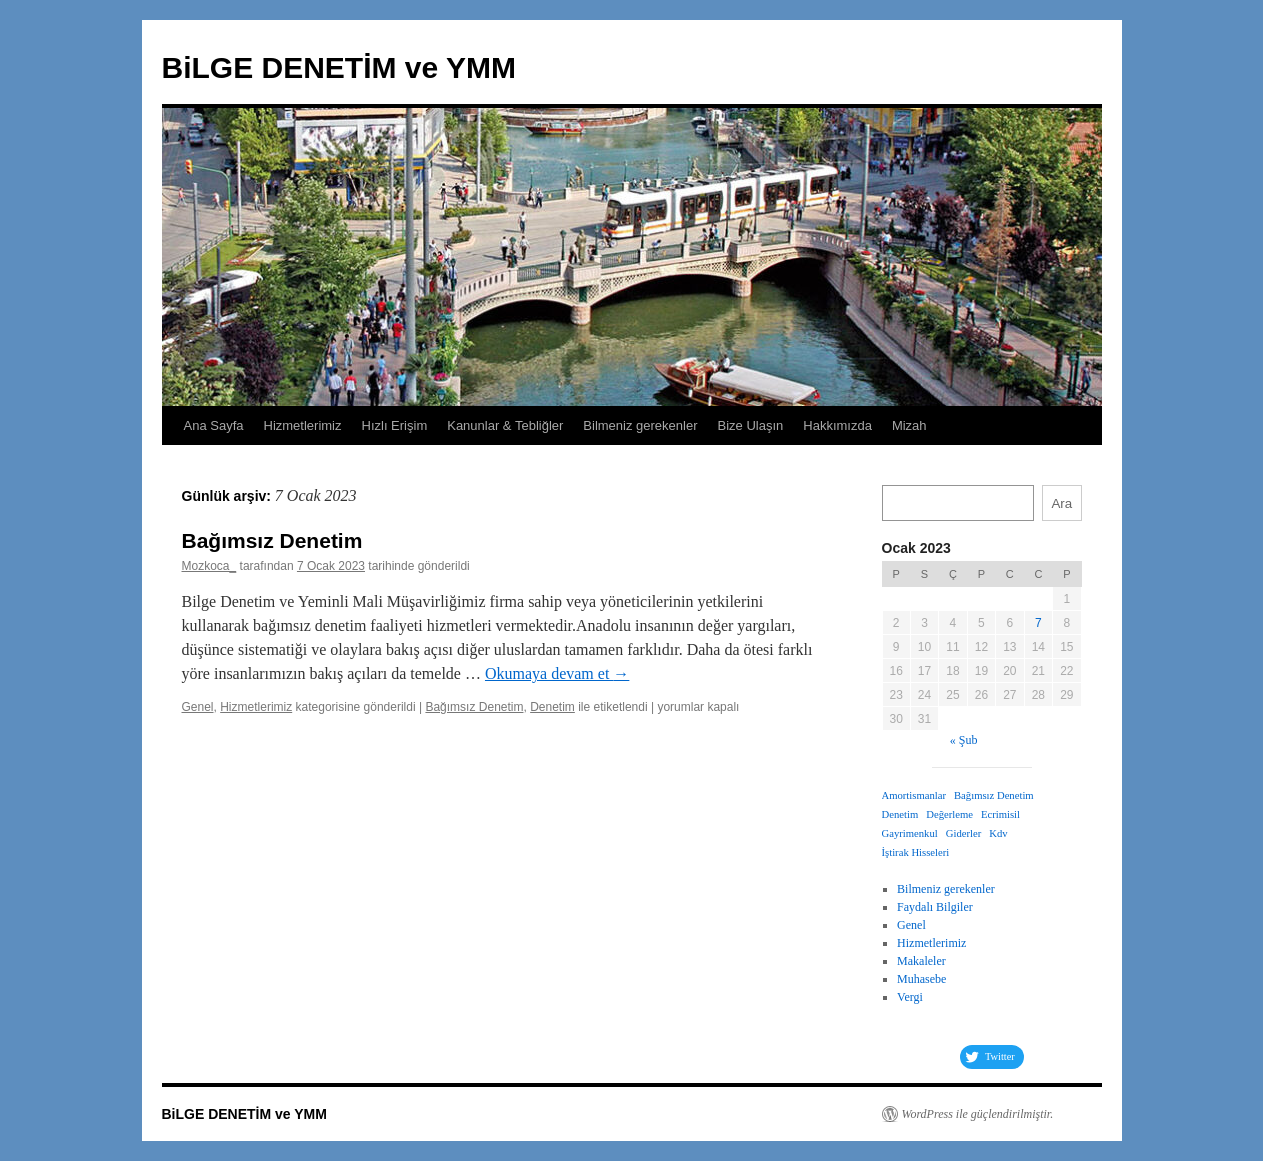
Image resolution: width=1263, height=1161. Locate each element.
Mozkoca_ (209, 566)
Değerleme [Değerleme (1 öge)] (949, 814)
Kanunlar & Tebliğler (505, 425)
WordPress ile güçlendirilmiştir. (978, 1114)
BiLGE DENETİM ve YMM (339, 67)
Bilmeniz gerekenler (640, 425)
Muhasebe (921, 979)
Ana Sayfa (214, 425)
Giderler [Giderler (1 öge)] (964, 833)
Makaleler (921, 961)
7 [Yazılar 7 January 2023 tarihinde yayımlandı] (1038, 623)
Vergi (910, 997)
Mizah (909, 425)
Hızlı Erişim (395, 425)
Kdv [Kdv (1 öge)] (998, 833)
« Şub (964, 740)
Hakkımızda (837, 425)
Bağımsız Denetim (272, 540)
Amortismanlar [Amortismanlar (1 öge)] (914, 795)
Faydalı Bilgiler (935, 907)
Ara (1061, 503)
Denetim (552, 707)
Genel (198, 707)
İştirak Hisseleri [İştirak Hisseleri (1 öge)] (916, 852)
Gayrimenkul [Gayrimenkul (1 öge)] (910, 833)
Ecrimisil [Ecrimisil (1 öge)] (1000, 814)
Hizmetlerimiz (303, 425)
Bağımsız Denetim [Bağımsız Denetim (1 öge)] (994, 795)
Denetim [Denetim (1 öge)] (900, 814)
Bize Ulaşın (751, 425)
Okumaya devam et (557, 673)
